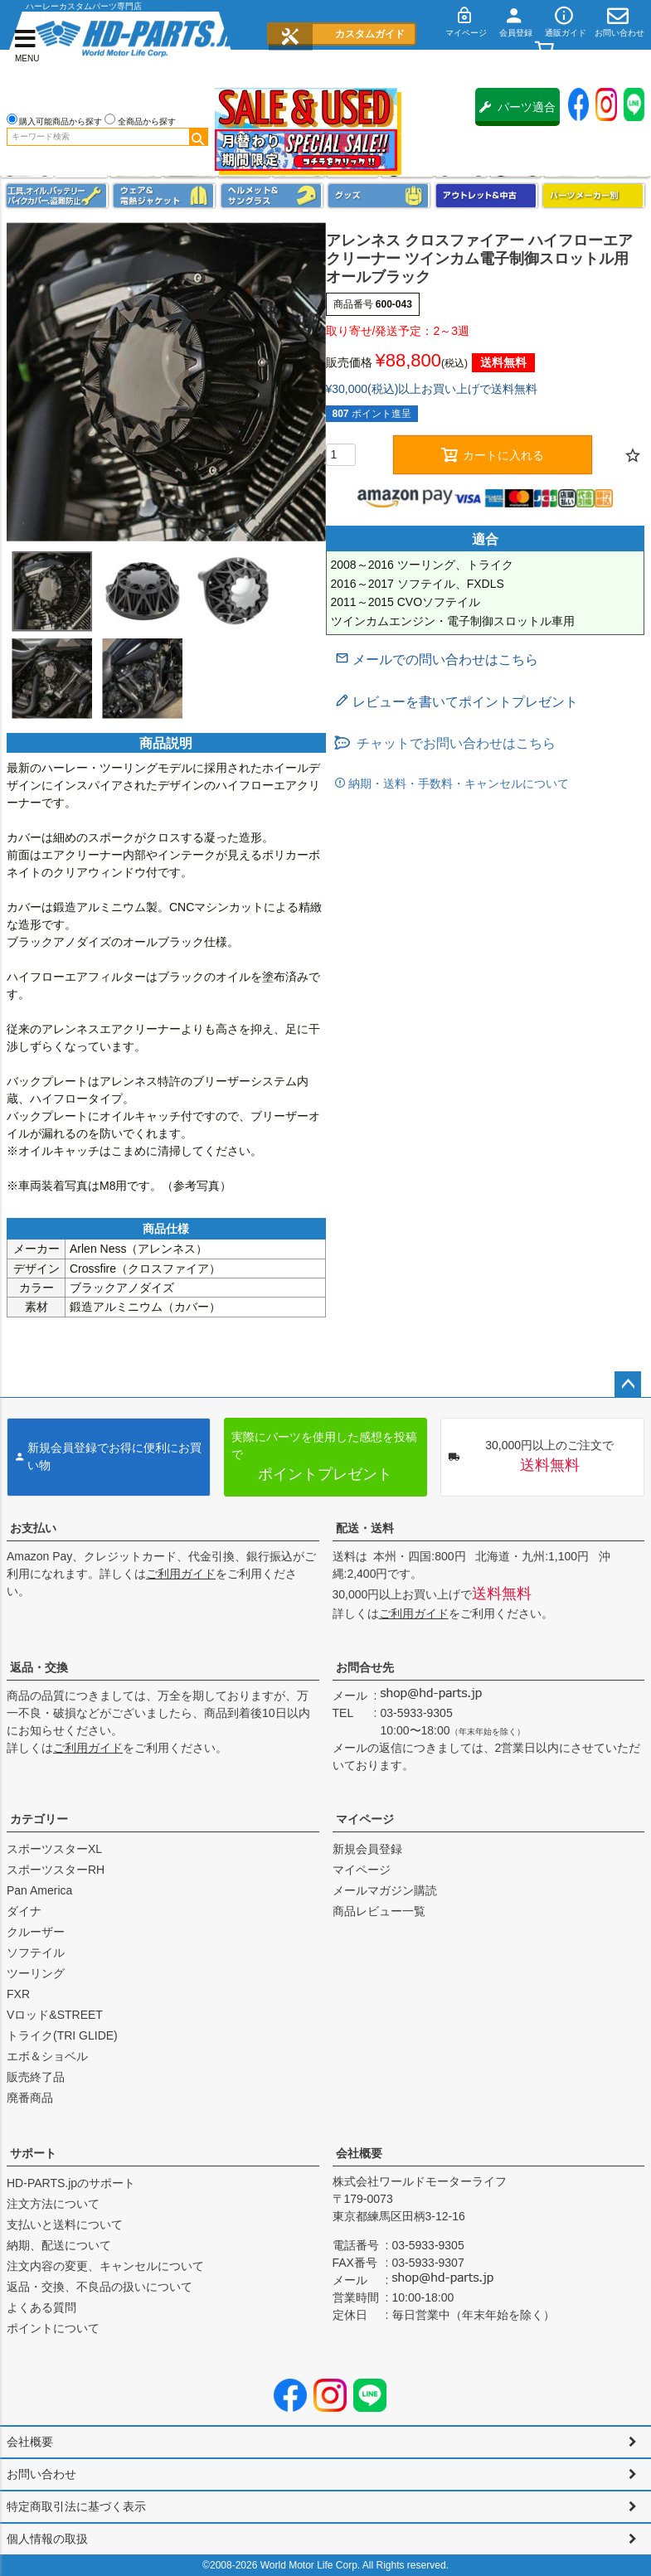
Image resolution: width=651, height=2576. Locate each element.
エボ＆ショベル (47, 2056)
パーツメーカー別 (593, 195)
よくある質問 (41, 2307)
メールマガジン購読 (385, 1890)
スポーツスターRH (55, 1869)
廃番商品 (30, 2097)
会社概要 (359, 2153)
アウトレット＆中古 (486, 195)
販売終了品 (36, 2077)
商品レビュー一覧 (379, 1911)
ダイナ (24, 1911)
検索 (198, 137)
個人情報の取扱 (47, 2538)
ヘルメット (272, 195)
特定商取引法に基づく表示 (76, 2506)
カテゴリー (39, 1819)
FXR (18, 1994)
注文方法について (53, 2203)
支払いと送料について (65, 2224)
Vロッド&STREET (55, 2014)
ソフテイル (36, 1952)
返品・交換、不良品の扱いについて (99, 2286)
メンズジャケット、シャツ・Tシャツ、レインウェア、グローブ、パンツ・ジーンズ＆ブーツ (164, 195)
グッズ (379, 195)
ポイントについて (53, 2328)
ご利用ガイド (181, 1573)
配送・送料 (365, 1528)
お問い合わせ (41, 2474)
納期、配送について (59, 2245)
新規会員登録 (367, 1849)
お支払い (33, 1528)
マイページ (365, 1819)
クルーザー (36, 1931)
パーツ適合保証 (517, 113)
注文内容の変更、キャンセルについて (105, 2266)
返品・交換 (39, 1667)
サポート (33, 2153)
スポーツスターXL (54, 1849)
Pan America (39, 1890)
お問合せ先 (365, 1667)
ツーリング (36, 1973)
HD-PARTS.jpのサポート (71, 2183)
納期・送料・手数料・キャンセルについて (458, 783)
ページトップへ (628, 1384)
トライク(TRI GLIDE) (62, 2035)
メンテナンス (57, 195)
